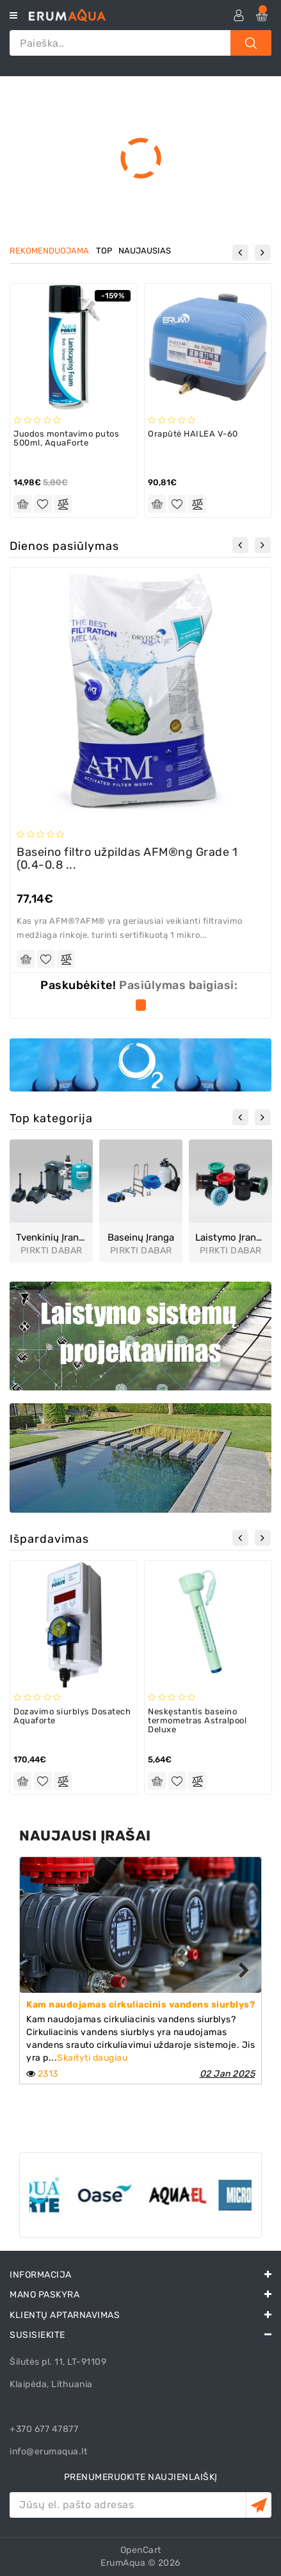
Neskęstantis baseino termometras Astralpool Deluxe (197, 1721)
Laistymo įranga (230, 1237)
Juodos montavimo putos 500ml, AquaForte (66, 438)
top (104, 250)
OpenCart (140, 2550)
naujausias (144, 250)
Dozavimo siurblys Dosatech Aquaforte (72, 1716)
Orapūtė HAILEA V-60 (193, 434)
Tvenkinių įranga (51, 1237)
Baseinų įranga (141, 1237)
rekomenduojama (49, 250)
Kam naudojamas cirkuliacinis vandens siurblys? (140, 2004)
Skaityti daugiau (92, 2057)
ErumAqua (122, 2562)
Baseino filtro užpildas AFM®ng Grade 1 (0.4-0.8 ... (127, 858)
